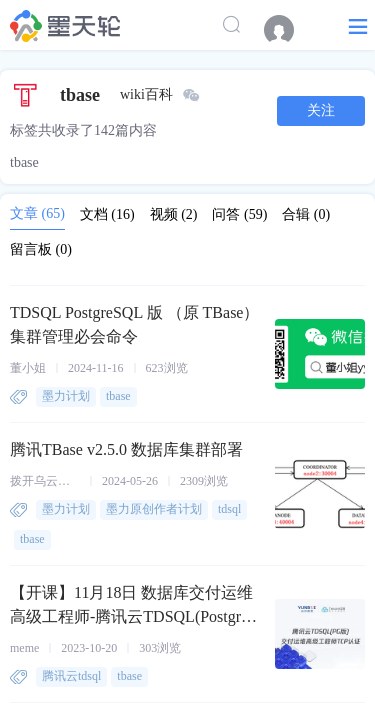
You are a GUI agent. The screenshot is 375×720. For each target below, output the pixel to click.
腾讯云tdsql (71, 676)
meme (24, 648)
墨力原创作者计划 (154, 509)
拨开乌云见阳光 (45, 481)
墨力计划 (66, 396)
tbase (118, 396)
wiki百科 (146, 94)
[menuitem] (289, 30)
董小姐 (28, 368)
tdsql (229, 509)
